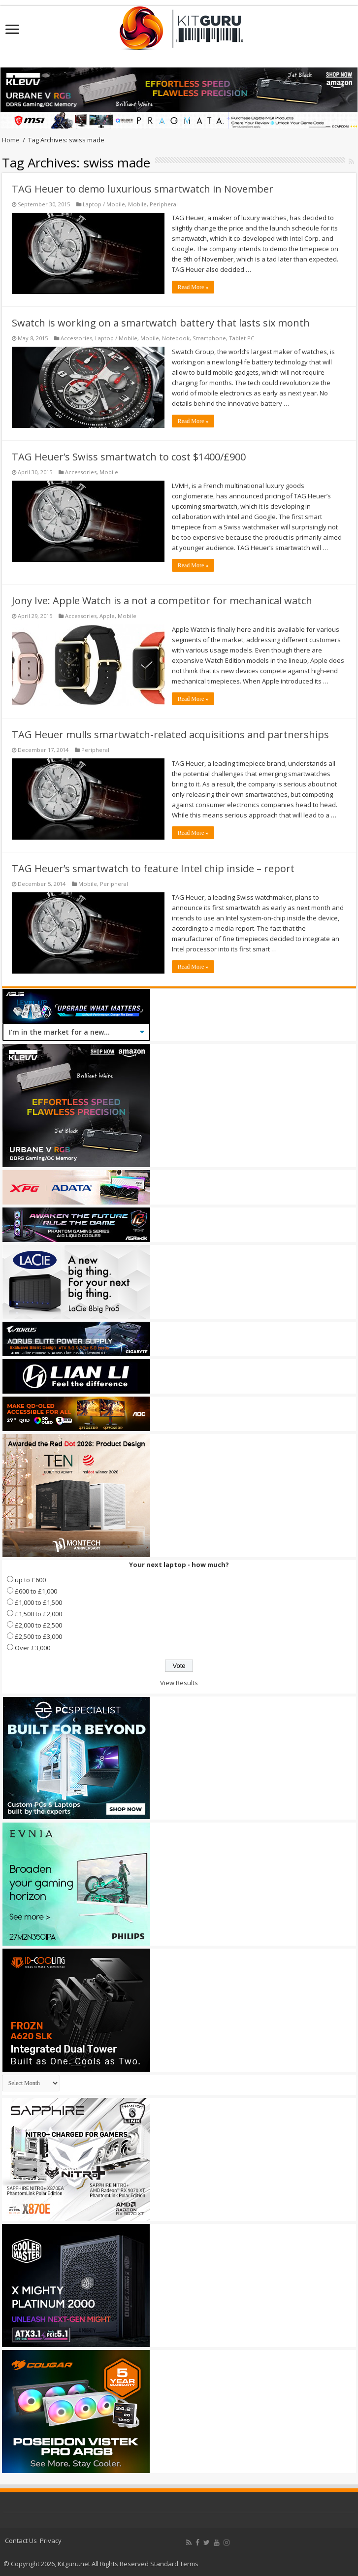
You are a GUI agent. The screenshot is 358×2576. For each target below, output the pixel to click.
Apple (107, 616)
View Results (179, 1682)
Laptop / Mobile (104, 204)
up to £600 (30, 1579)
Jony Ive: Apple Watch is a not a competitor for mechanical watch (162, 600)
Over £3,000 (32, 1647)
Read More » (193, 287)
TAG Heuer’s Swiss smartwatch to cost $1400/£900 (129, 456)
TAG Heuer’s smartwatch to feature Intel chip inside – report (153, 868)
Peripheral (164, 204)
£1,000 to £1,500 (38, 1602)
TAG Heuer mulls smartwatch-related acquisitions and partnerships (170, 734)
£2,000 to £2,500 (38, 1625)
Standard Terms (174, 2563)
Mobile (137, 204)
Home (11, 139)
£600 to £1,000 (36, 1591)
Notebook (176, 338)
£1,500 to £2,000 (38, 1613)
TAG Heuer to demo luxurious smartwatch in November (142, 189)
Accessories (76, 338)
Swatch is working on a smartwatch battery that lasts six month (161, 322)
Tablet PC (241, 338)
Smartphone (209, 338)
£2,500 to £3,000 (38, 1636)
